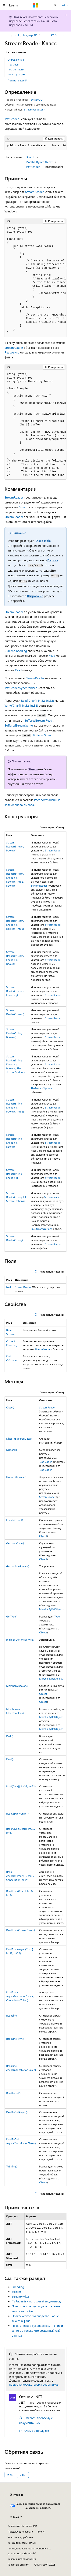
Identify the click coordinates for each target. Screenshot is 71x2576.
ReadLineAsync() (15, 2038)
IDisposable (43, 541)
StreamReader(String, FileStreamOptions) (16, 1197)
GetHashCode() (15, 1543)
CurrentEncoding (16, 651)
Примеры (13, 64)
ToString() (11, 2166)
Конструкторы (16, 74)
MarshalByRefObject (39, 162)
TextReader (12, 119)
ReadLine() (12, 2015)
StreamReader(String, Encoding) (14, 1174)
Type (57, 1616)
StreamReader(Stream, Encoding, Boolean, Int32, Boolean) (15, 877)
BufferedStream (43, 735)
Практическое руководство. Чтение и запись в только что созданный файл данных (37, 2330)
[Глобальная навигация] (4, 5)
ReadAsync (12, 352)
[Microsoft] (35, 5)
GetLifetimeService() (17, 1566)
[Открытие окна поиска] (55, 5)
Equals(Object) (14, 1520)
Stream (23, 507)
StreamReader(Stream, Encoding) (15, 991)
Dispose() (11, 1450)
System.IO (37, 99)
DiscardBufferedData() (19, 1438)
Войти (64, 5)
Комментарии (16, 69)
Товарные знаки (17, 2564)
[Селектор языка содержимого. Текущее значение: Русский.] (16, 2495)
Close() (10, 1407)
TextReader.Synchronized (21, 688)
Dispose (52, 560)
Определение (16, 59)
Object (30, 157)
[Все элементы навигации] (8, 35)
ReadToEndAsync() (16, 2112)
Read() (9, 1759)
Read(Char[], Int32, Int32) (37, 700)
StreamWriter (20, 2296)
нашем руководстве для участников (34, 2384)
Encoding (18, 2287)
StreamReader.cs (33, 109)
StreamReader (34, 192)
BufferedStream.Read (38, 720)
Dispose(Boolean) (16, 1477)
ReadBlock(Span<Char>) (20, 1930)
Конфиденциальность (21, 2542)
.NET (16, 35)
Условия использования (22, 2559)
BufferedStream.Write (19, 725)
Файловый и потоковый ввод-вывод (36, 2301)
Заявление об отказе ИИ (22, 2526)
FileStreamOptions (41, 1088)
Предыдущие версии (20, 2531)
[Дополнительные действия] (63, 35)
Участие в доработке (20, 2537)
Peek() (9, 1736)
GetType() (11, 1616)
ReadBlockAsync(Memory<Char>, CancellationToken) (20, 1996)
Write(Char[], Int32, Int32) (21, 705)
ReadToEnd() (13, 2093)
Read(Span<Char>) (17, 1813)
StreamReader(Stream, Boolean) (15, 846)
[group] (35, 146)
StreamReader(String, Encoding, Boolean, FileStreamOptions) (15, 1064)
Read (51, 655)
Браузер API (30, 35)
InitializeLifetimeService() (20, 1639)
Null (8, 1287)
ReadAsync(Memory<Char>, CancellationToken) (20, 1876)
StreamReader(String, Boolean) (14, 1033)
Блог (40, 2531)
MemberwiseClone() (17, 1686)
